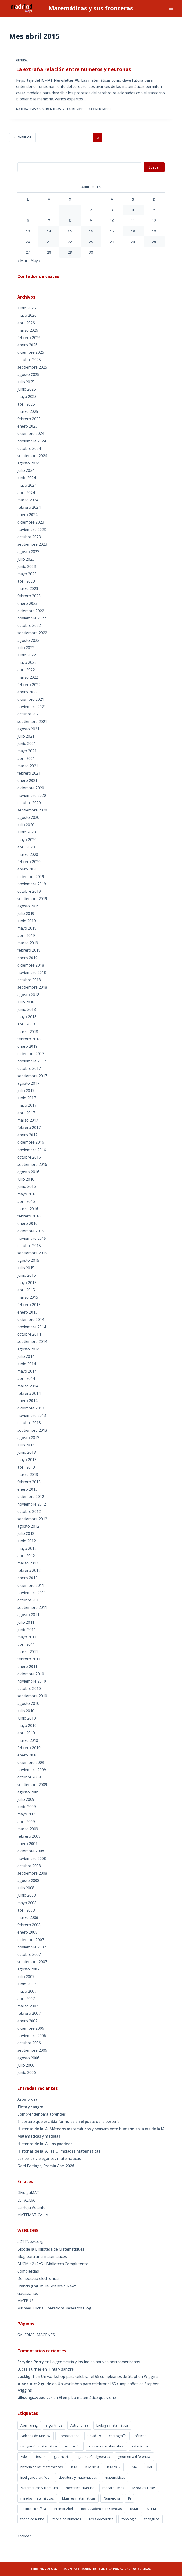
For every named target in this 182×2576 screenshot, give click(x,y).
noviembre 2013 (31, 1415)
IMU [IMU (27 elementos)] (150, 2467)
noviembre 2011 (31, 1592)
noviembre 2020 (31, 795)
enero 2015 (27, 1312)
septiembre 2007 (32, 1961)
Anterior (22, 137)
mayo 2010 (26, 1725)
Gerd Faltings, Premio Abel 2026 (45, 2165)
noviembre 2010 (31, 1681)
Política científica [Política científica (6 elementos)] (33, 2508)
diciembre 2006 (30, 2028)
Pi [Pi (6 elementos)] (129, 2498)
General (22, 61)
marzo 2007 (27, 2006)
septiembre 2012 (32, 1518)
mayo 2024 (26, 485)
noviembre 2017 (31, 1061)
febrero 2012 (29, 1570)
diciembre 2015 (30, 1231)
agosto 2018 (28, 994)
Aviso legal (142, 2569)
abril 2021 (26, 758)
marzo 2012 (27, 1563)
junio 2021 (26, 743)
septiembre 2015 (32, 1253)
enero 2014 (27, 1400)
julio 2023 (25, 559)
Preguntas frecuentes (78, 2569)
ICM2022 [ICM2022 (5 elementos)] (114, 2467)
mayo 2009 (26, 1814)
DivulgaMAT (28, 2192)
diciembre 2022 (30, 610)
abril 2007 (26, 1998)
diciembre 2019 (30, 876)
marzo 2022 (27, 677)
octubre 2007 (29, 1954)
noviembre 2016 (31, 1149)
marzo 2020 (27, 854)
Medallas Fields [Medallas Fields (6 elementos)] (144, 2488)
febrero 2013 (29, 1481)
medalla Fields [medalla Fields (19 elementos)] (113, 2488)
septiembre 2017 (32, 1076)
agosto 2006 (28, 2057)
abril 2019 (26, 935)
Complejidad (28, 2271)
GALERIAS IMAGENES (36, 2334)
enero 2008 (27, 1932)
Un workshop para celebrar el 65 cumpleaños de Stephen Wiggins (99, 2376)
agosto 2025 (28, 374)
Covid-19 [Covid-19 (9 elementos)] (94, 2435)
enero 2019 (27, 957)
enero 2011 (27, 1666)
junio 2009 (26, 1806)
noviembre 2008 (31, 1858)
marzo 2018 (27, 1031)
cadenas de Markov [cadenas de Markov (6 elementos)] (35, 2435)
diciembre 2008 (30, 1851)
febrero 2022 (29, 684)
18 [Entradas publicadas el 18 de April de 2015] (133, 231)
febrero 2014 (29, 1393)
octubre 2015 (29, 1245)
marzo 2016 (27, 1208)
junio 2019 (26, 920)
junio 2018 (26, 1009)
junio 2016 (26, 1186)
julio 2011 (25, 1622)
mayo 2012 (26, 1548)
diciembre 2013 (30, 1408)
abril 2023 (26, 581)
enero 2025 (27, 426)
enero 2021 (27, 780)
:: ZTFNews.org (30, 2241)
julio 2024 (25, 470)
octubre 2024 (29, 448)
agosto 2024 (28, 463)
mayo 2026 (26, 315)
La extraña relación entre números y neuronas (73, 70)
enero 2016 (27, 1223)
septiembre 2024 (32, 455)
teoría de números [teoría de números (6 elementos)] (67, 2519)
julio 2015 (25, 1267)
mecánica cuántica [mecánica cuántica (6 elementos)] (80, 2488)
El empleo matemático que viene (87, 2397)
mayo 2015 (26, 1282)
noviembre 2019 (31, 884)
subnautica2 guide (34, 2383)
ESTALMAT (27, 2200)
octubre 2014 (29, 1334)
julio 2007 (25, 1976)
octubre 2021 (29, 714)
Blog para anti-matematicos (42, 2256)
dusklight (26, 2376)
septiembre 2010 (32, 1695)
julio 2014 (25, 1356)
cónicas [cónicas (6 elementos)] (140, 2435)
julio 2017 (25, 1090)
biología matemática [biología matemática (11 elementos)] (112, 2425)
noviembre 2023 (31, 529)
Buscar (154, 167)
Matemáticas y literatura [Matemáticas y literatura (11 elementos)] (39, 2488)
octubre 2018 (29, 979)
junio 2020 (26, 832)
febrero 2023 (29, 595)
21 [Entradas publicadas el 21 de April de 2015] (49, 241)
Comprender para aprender (41, 2114)
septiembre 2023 (32, 544)
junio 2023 (26, 566)
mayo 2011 (26, 1637)
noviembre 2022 (31, 618)
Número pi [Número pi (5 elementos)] (112, 2498)
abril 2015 (26, 1289)
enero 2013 (27, 1489)
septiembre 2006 (32, 2050)
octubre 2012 (29, 1511)
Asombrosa (27, 2099)
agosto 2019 (28, 906)
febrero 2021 (29, 773)
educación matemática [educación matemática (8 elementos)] (106, 2446)
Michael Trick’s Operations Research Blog (54, 2308)
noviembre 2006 (31, 2035)
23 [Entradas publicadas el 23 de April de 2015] (91, 241)
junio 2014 (26, 1363)
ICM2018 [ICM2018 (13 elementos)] (92, 2467)
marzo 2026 (27, 330)
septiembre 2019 (32, 898)
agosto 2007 (28, 1969)
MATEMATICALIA (32, 2214)
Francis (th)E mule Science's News (47, 2286)
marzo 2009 (27, 1829)
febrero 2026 (29, 337)
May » (35, 260)
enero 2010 (27, 1755)
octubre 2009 (29, 1777)
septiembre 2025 (32, 367)
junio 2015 (26, 1275)
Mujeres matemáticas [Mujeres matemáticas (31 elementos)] (79, 2498)
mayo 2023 (26, 573)
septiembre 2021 (32, 721)
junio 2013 (26, 1452)
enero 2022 (27, 692)
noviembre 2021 (31, 706)
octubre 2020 (29, 802)
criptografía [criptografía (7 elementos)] (118, 2435)
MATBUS (25, 2300)
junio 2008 (26, 1895)
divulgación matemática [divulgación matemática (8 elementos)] (38, 2446)
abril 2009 (26, 1821)
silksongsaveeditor (34, 2397)
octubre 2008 (29, 1865)
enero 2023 (27, 603)
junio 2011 (26, 1629)
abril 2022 (26, 669)
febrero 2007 (29, 2013)
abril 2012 (26, 1555)
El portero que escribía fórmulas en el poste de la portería (68, 2121)
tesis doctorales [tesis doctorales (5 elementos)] (101, 2519)
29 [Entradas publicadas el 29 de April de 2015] (70, 252)
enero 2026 (27, 345)
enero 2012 (27, 1577)
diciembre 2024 (30, 433)
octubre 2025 (29, 359)
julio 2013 (25, 1445)
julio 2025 (25, 381)
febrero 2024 (29, 507)
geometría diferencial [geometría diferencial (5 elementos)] (134, 2456)
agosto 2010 (28, 1703)
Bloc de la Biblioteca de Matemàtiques (50, 2249)
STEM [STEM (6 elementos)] (151, 2508)
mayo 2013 (26, 1459)
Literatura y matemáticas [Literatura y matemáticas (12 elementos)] (77, 2477)
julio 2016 (25, 1179)
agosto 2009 (28, 1792)
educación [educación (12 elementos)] (73, 2446)
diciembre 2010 (30, 1673)
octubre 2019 (29, 891)
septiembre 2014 (32, 1341)
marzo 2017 (27, 1120)
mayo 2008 (26, 1902)
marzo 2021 (27, 765)
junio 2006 (26, 2072)
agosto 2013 (28, 1437)
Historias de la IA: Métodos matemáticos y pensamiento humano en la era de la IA (90, 2128)
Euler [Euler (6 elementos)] (24, 2456)
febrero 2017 (29, 1127)
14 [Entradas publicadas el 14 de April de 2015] (49, 231)
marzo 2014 (27, 1386)
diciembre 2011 (30, 1585)
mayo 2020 (26, 839)
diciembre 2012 (30, 1496)
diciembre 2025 (30, 352)
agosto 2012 (28, 1526)
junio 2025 (26, 389)
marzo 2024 (27, 500)
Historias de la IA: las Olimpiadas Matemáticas (58, 2151)
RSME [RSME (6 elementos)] (134, 2508)
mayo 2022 (26, 662)
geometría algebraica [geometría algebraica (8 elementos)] (94, 2456)
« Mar (22, 260)
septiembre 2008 (32, 1873)
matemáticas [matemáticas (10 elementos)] (115, 2477)
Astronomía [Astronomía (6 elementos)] (79, 2425)
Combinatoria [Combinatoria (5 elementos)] (69, 2435)
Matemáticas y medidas (38, 2136)
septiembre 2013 (32, 1430)
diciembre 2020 (30, 787)
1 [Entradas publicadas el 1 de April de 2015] (70, 209)
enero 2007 (27, 2020)
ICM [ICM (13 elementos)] (74, 2467)
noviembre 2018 (31, 972)
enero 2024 (27, 514)
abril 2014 (26, 1378)
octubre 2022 (29, 625)
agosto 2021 (28, 728)
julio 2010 (25, 1710)
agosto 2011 (28, 1614)
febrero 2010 (29, 1747)
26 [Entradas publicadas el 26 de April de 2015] (154, 241)
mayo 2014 (26, 1371)
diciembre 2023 (30, 522)
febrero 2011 (29, 1659)
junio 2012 (26, 1540)
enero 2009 (27, 1843)
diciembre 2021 (30, 699)
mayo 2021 (26, 750)
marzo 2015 (27, 1297)
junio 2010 (26, 1718)
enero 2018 (27, 1046)
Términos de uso (44, 2569)
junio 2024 (26, 477)
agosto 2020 (28, 817)
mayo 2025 (26, 396)
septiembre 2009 (32, 1784)
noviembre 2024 (31, 441)
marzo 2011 (27, 1651)
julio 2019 (25, 913)
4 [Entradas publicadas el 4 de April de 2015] (133, 209)
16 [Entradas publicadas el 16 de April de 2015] (91, 231)
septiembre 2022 (32, 632)
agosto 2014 (28, 1349)
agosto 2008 (28, 1880)
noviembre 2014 (31, 1326)
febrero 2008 (29, 1924)
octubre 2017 (29, 1068)
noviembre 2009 (31, 1769)
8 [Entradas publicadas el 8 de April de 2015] (70, 220)
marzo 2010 (27, 1740)
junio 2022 (26, 655)
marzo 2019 (27, 942)
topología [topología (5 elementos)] (129, 2519)
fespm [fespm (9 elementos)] (41, 2456)
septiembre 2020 (32, 810)
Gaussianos (27, 2293)
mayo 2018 (26, 1016)
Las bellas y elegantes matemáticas (49, 2158)
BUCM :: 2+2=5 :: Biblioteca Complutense (52, 2263)
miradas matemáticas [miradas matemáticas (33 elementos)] (37, 2498)
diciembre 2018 (30, 965)
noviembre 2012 (31, 1504)
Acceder (24, 2536)
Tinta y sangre (30, 2106)
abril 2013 (26, 1467)
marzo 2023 (27, 588)
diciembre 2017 (30, 1053)
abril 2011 (26, 1644)
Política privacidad (115, 2569)
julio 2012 (25, 1533)
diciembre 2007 (30, 1939)
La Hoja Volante (31, 2207)
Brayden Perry (30, 2361)
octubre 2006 (29, 2043)
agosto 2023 (28, 551)
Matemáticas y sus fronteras (91, 8)
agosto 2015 (28, 1260)
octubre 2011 (29, 1600)
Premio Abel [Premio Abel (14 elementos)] (63, 2508)
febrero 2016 (29, 1216)
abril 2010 (26, 1732)
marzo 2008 (27, 1917)
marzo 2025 (27, 411)
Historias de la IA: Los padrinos (45, 2143)
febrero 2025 (29, 418)
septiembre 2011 (32, 1607)
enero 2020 (27, 869)
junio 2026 (26, 308)
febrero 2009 (29, 1836)
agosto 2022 (28, 640)
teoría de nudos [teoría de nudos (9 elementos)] (32, 2519)
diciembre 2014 (30, 1319)
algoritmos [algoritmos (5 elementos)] (54, 2425)
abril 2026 (26, 322)
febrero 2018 (29, 1039)
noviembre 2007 (31, 1947)
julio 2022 (25, 647)
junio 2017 (26, 1098)
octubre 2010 (29, 1688)
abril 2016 (26, 1201)
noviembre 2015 (31, 1238)
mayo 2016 (26, 1194)
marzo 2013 (27, 1474)
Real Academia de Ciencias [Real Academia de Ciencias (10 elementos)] (101, 2508)
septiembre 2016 (32, 1164)
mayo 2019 (26, 928)
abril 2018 (26, 1024)
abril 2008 (26, 1910)
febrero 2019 (29, 950)
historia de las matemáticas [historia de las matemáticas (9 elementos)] (41, 2467)
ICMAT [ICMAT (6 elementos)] (134, 2467)
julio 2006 (25, 2065)
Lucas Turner (29, 2369)
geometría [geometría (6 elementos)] (62, 2456)
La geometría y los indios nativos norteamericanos (95, 2361)
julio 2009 (25, 1799)
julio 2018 (25, 1002)
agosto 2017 (28, 1083)
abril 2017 (26, 1112)
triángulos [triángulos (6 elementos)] (151, 2519)
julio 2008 (25, 1887)
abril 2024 (26, 492)
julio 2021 (25, 736)
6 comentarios (100, 109)
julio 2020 (25, 824)
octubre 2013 (29, 1422)
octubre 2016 (29, 1157)
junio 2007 (26, 1984)
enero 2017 (27, 1134)
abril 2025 (26, 404)
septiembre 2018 (32, 987)
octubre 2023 (29, 536)
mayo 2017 (26, 1105)
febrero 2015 (29, 1304)
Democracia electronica (38, 2278)
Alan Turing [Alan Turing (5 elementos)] (29, 2425)
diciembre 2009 (30, 1762)
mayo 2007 (26, 1991)
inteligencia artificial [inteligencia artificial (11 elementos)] (35, 2477)
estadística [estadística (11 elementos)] (140, 2446)
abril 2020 (26, 847)
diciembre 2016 (30, 1142)
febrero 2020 (29, 861)
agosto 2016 (28, 1171)
